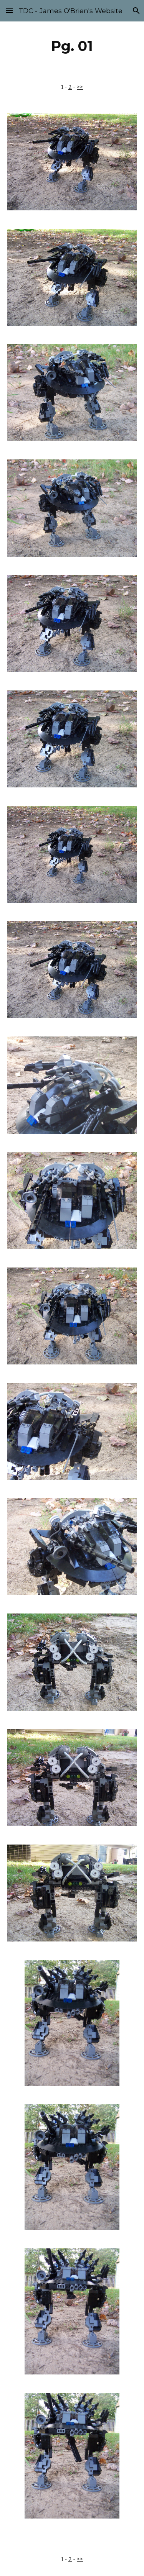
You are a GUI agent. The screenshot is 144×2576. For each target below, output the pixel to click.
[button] (9, 10)
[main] (72, 46)
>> (80, 87)
